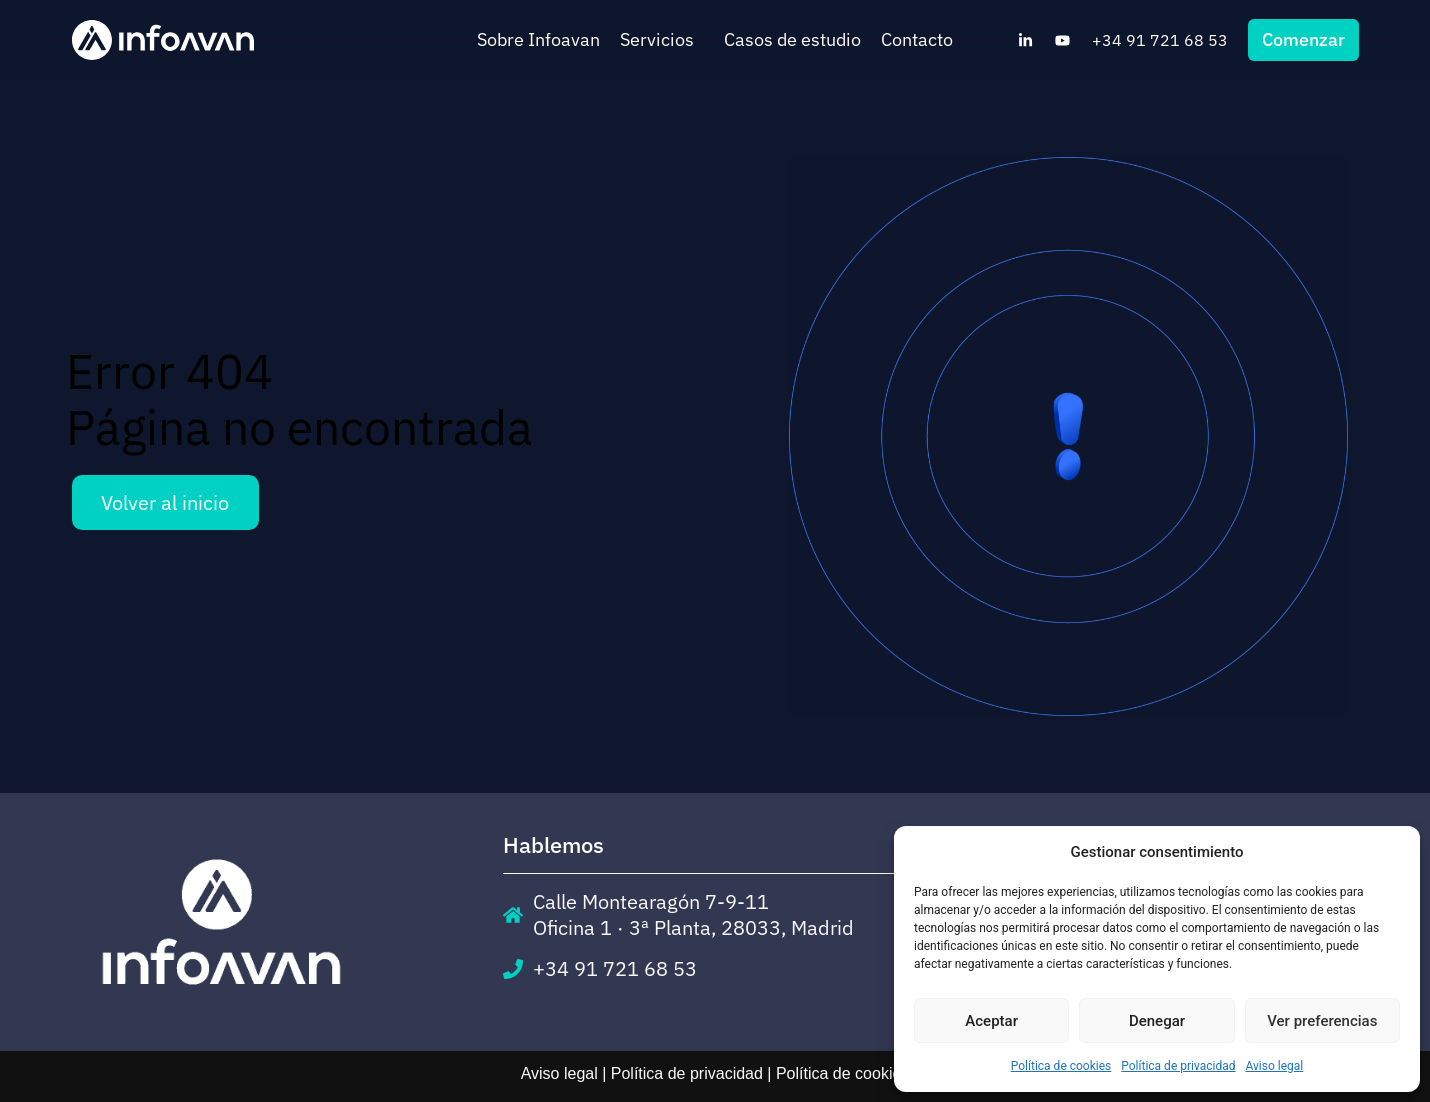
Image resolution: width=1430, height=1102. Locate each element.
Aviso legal (1274, 1066)
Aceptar (991, 1021)
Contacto (917, 39)
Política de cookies (1061, 1066)
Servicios (662, 39)
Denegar (1157, 1021)
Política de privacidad (1178, 1066)
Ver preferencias (1322, 1021)
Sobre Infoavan (538, 39)
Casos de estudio (792, 39)
